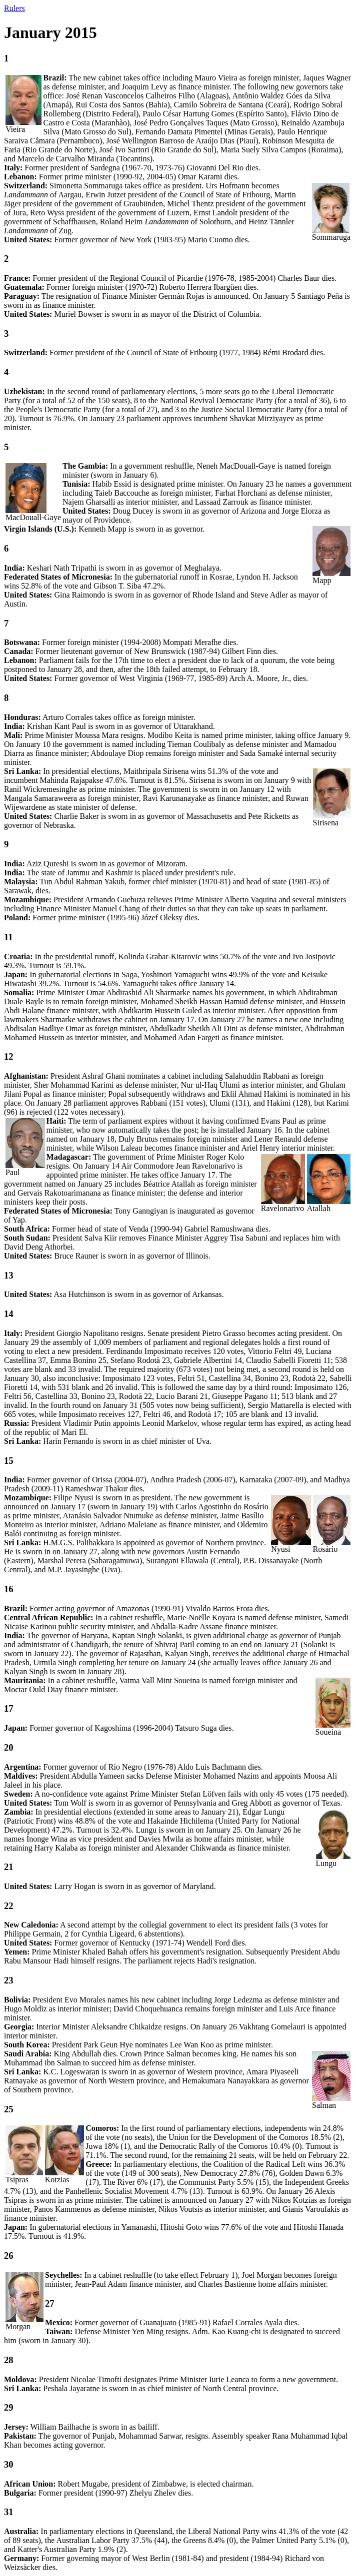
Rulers (14, 8)
